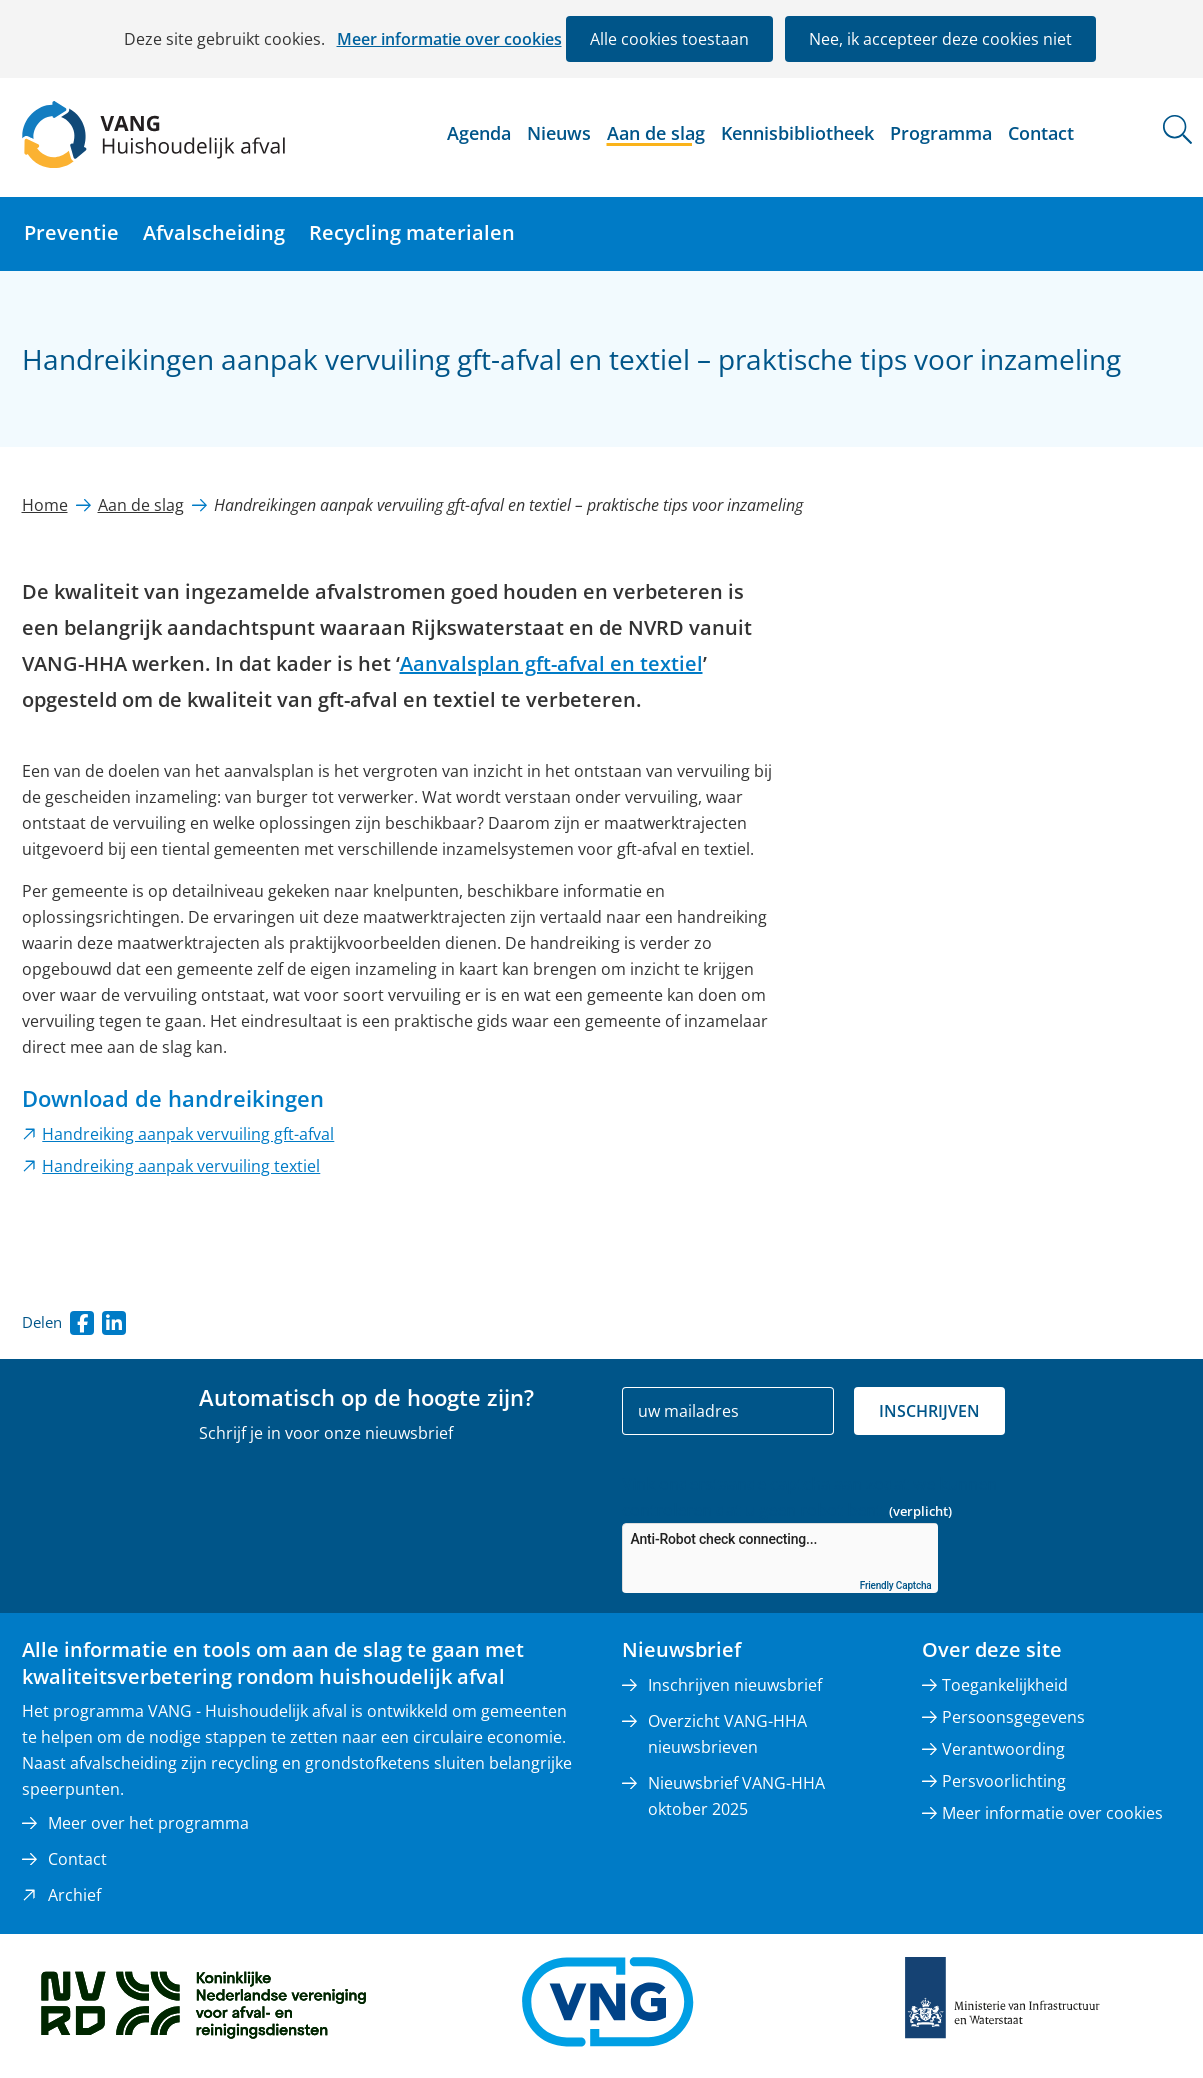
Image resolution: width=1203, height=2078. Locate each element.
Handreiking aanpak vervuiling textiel (181, 1166)
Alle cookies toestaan (669, 39)
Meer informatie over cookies (449, 39)
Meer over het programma (148, 1823)
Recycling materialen (412, 232)
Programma (941, 133)
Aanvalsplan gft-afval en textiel (551, 663)
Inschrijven (929, 1411)
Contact (1041, 133)
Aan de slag (656, 133)
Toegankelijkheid (1005, 1685)
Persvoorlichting (1004, 1781)
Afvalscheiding (214, 232)
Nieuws (559, 133)
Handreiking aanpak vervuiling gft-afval (188, 1134)
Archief (74, 1895)
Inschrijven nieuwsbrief (735, 1685)
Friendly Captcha (896, 1585)
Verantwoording (1003, 1749)
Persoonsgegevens (1013, 1717)
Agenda (479, 133)
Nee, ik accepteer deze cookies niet (940, 39)
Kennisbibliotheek (797, 133)
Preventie (71, 232)
